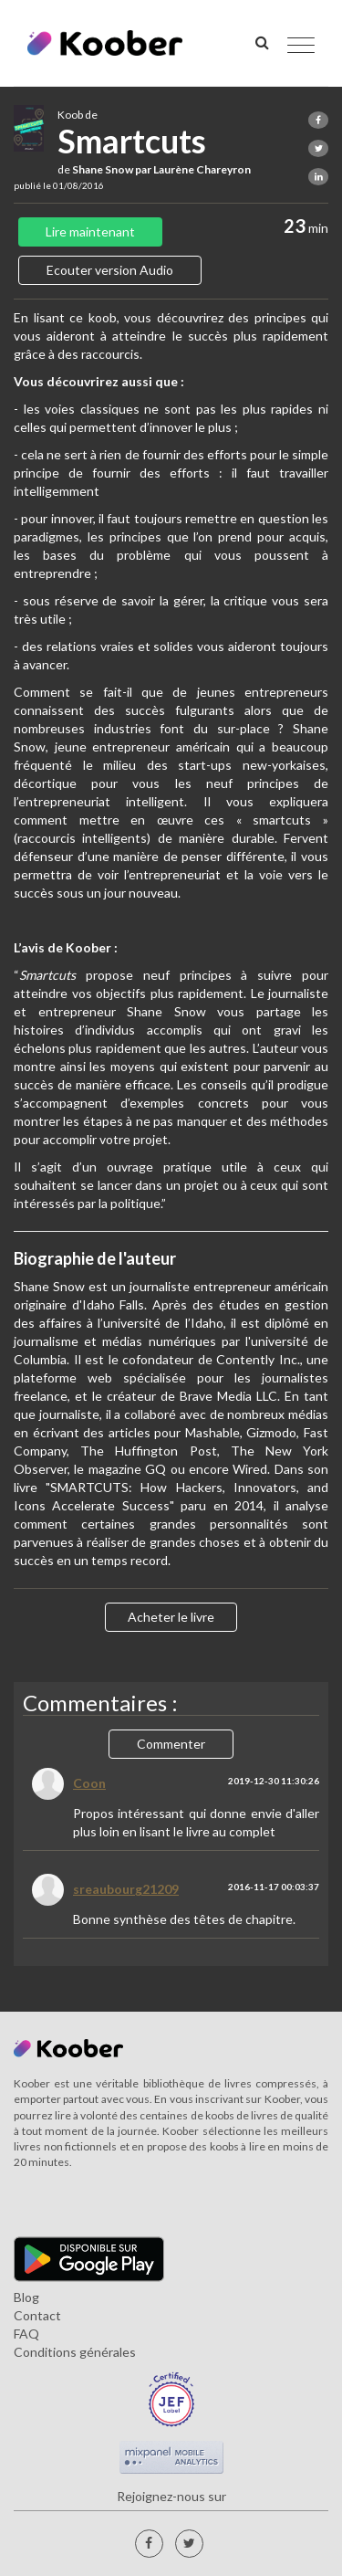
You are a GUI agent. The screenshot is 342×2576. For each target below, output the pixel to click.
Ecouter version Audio (110, 270)
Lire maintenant (90, 231)
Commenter (171, 1743)
